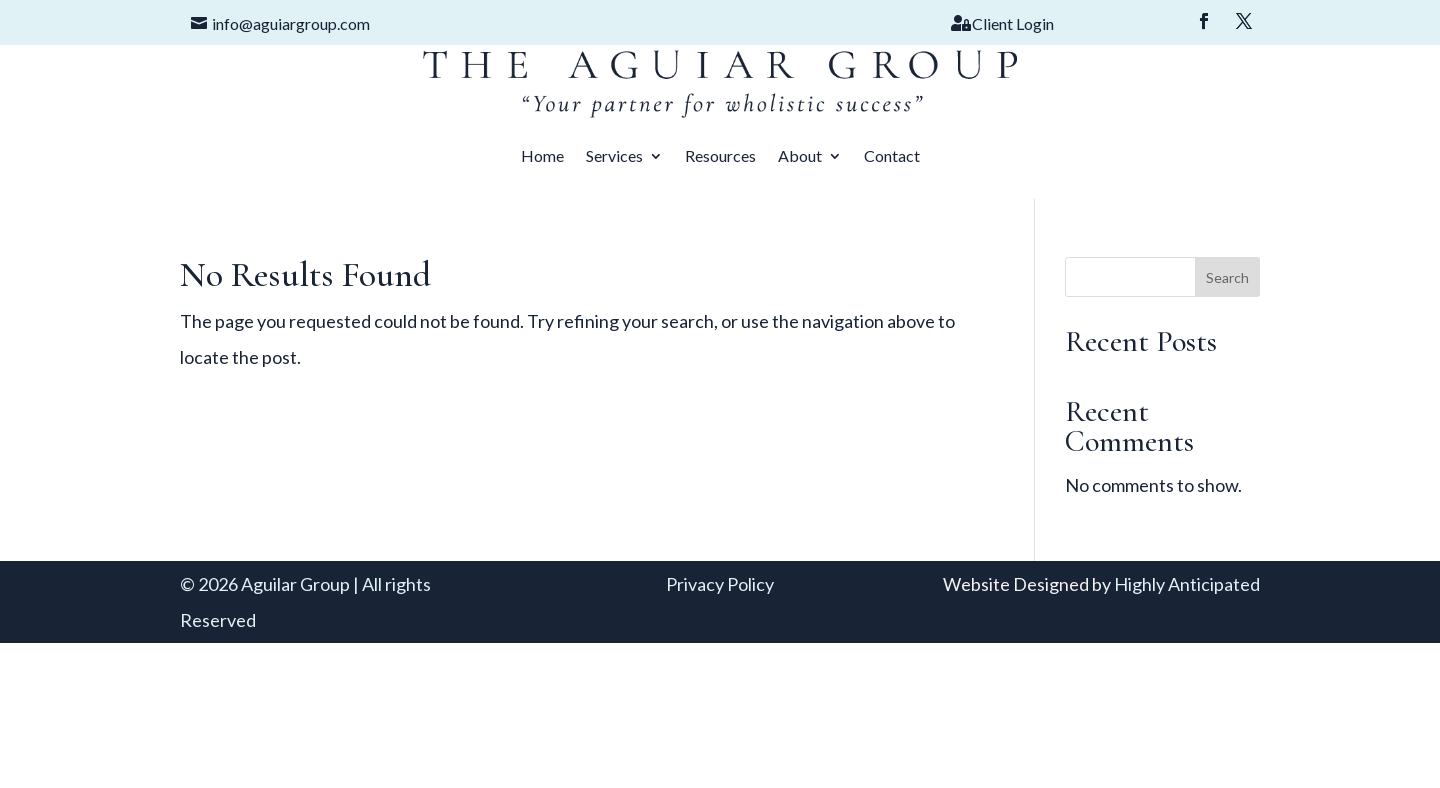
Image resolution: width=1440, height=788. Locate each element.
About (800, 155)
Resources (720, 155)
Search (1227, 277)
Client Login (1013, 23)
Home (542, 155)
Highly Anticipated (1187, 584)
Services (614, 155)
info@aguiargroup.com (291, 23)
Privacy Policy (720, 584)
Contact (892, 155)
